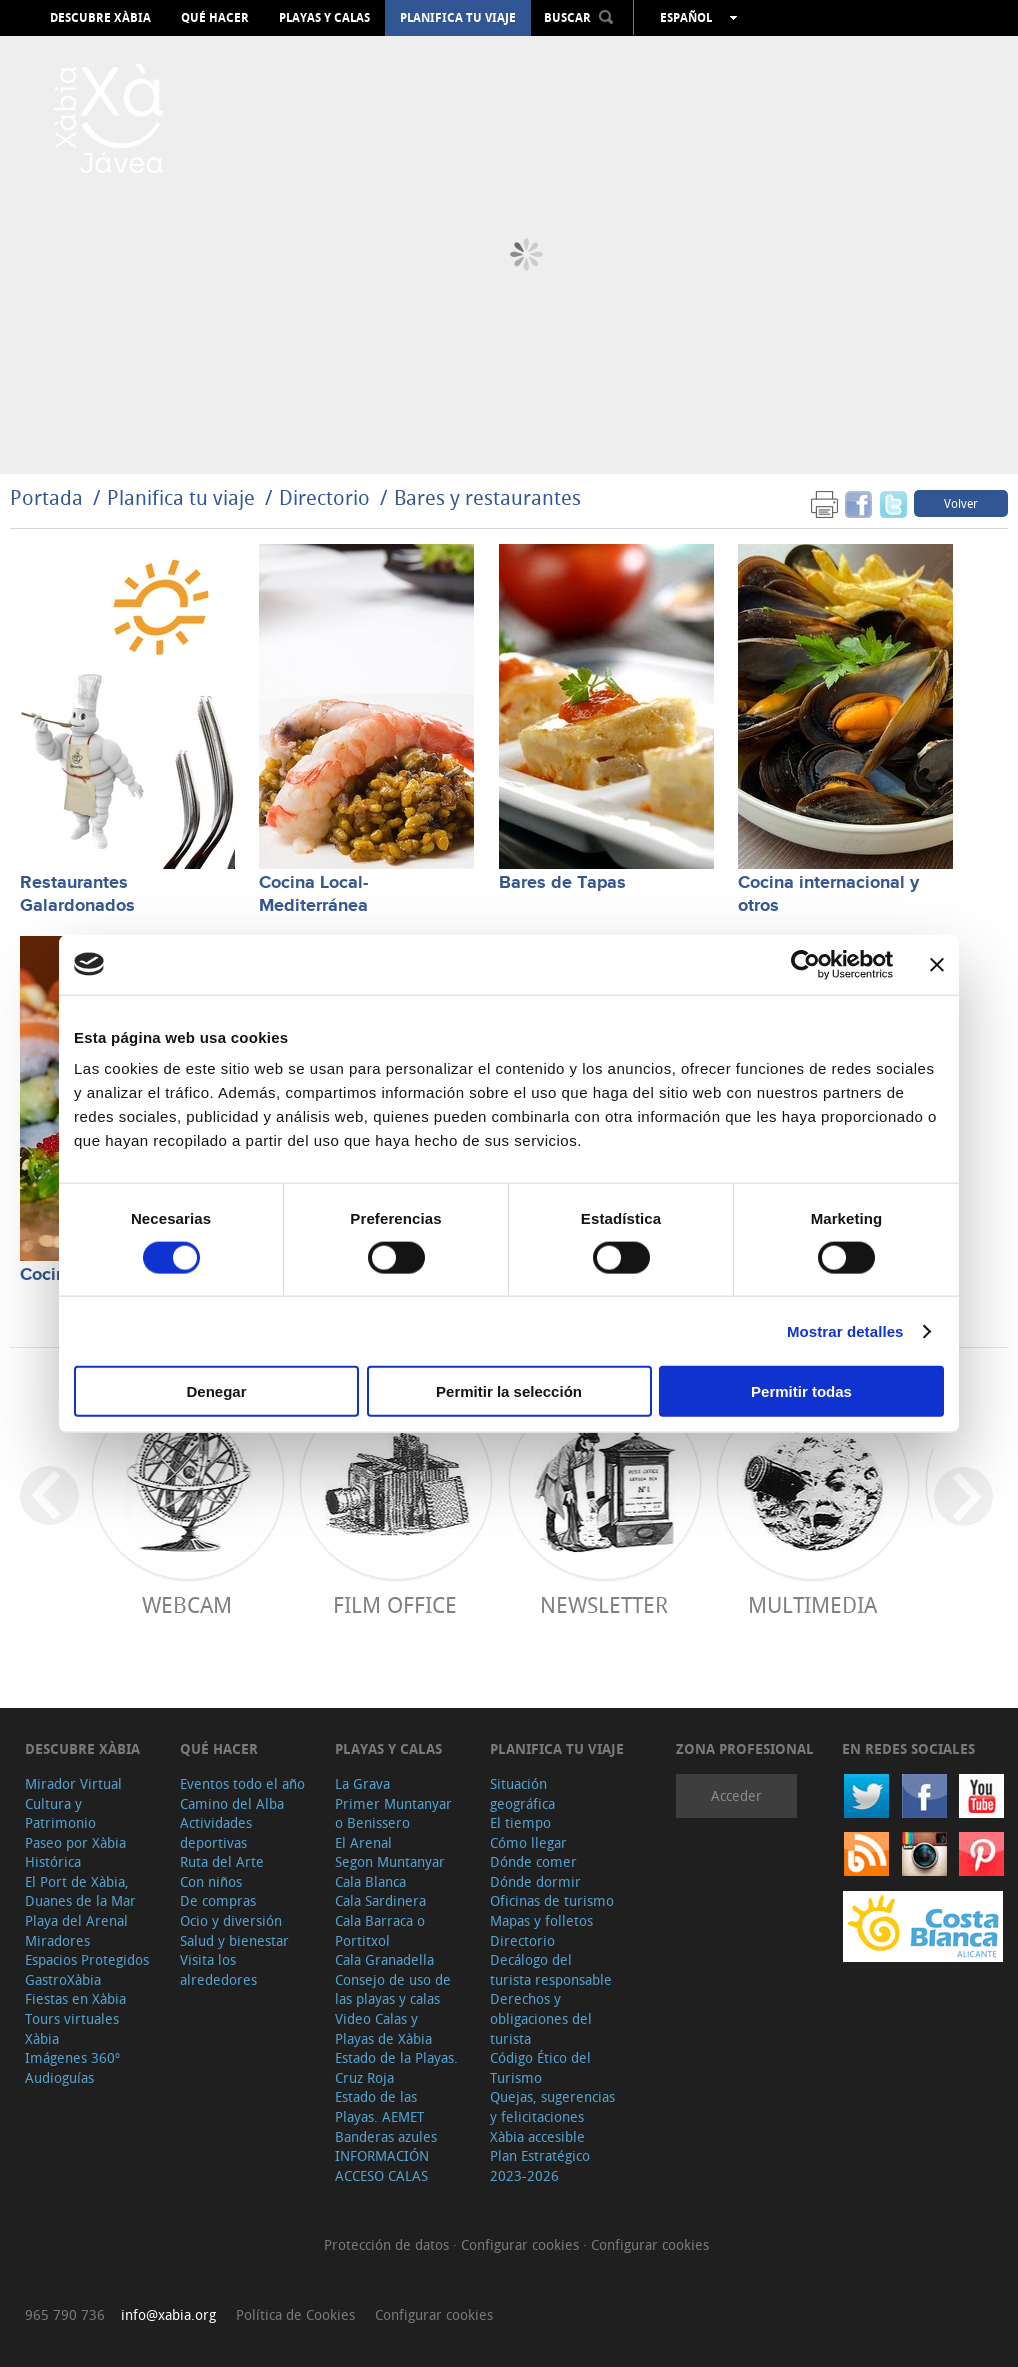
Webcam (187, 1604)
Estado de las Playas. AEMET (379, 2106)
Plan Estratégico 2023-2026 (540, 2165)
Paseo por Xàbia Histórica (75, 1852)
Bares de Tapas (562, 883)
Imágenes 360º (72, 2057)
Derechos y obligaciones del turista (541, 2018)
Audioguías (59, 2077)
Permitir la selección (509, 1391)
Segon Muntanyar (390, 1861)
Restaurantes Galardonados (77, 894)
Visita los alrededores (218, 1969)
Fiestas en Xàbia (75, 1998)
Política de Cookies (295, 2314)
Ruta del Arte (222, 1861)
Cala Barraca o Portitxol (380, 1930)
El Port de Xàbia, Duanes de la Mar (80, 1891)
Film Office (395, 1604)
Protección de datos (388, 2244)
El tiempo (520, 1822)
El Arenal (363, 1842)
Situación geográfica (522, 1793)
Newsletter (604, 1604)
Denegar (216, 1391)
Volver (961, 503)
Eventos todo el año (242, 1783)
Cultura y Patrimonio (60, 1813)
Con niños (211, 1881)
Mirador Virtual (73, 1783)
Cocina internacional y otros (828, 894)
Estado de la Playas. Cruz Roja (396, 2067)
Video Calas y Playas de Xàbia (383, 2028)
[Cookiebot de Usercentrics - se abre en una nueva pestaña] (805, 964)
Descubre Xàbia (100, 18)
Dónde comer (533, 1861)
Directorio (327, 497)
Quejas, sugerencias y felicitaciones (552, 2106)
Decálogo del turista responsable (551, 1969)
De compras (218, 1900)
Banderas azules (386, 2136)
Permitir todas (801, 1391)
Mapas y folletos (541, 1920)
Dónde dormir (535, 1881)
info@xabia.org (168, 2314)
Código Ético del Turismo (540, 2067)
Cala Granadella (384, 1959)
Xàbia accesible (537, 2136)
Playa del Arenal (76, 1920)
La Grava (362, 1783)
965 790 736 (65, 2314)
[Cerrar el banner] (937, 964)
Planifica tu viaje (458, 18)
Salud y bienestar (234, 1940)
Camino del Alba (232, 1803)
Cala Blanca (370, 1881)
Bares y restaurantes (487, 497)
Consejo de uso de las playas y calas (393, 1989)
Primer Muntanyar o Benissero (393, 1813)
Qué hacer (215, 18)
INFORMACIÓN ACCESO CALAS (382, 2165)
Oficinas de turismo (552, 1900)
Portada (46, 497)
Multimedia (812, 1604)
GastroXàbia (63, 1979)
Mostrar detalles (845, 1330)
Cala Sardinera (380, 1900)
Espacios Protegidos (87, 1959)
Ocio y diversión (231, 1920)
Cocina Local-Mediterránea (313, 894)
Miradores (57, 1940)
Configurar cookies (522, 2244)
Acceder (736, 1795)
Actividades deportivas (216, 1832)
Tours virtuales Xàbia (72, 2028)
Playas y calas (324, 18)
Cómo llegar (528, 1842)
